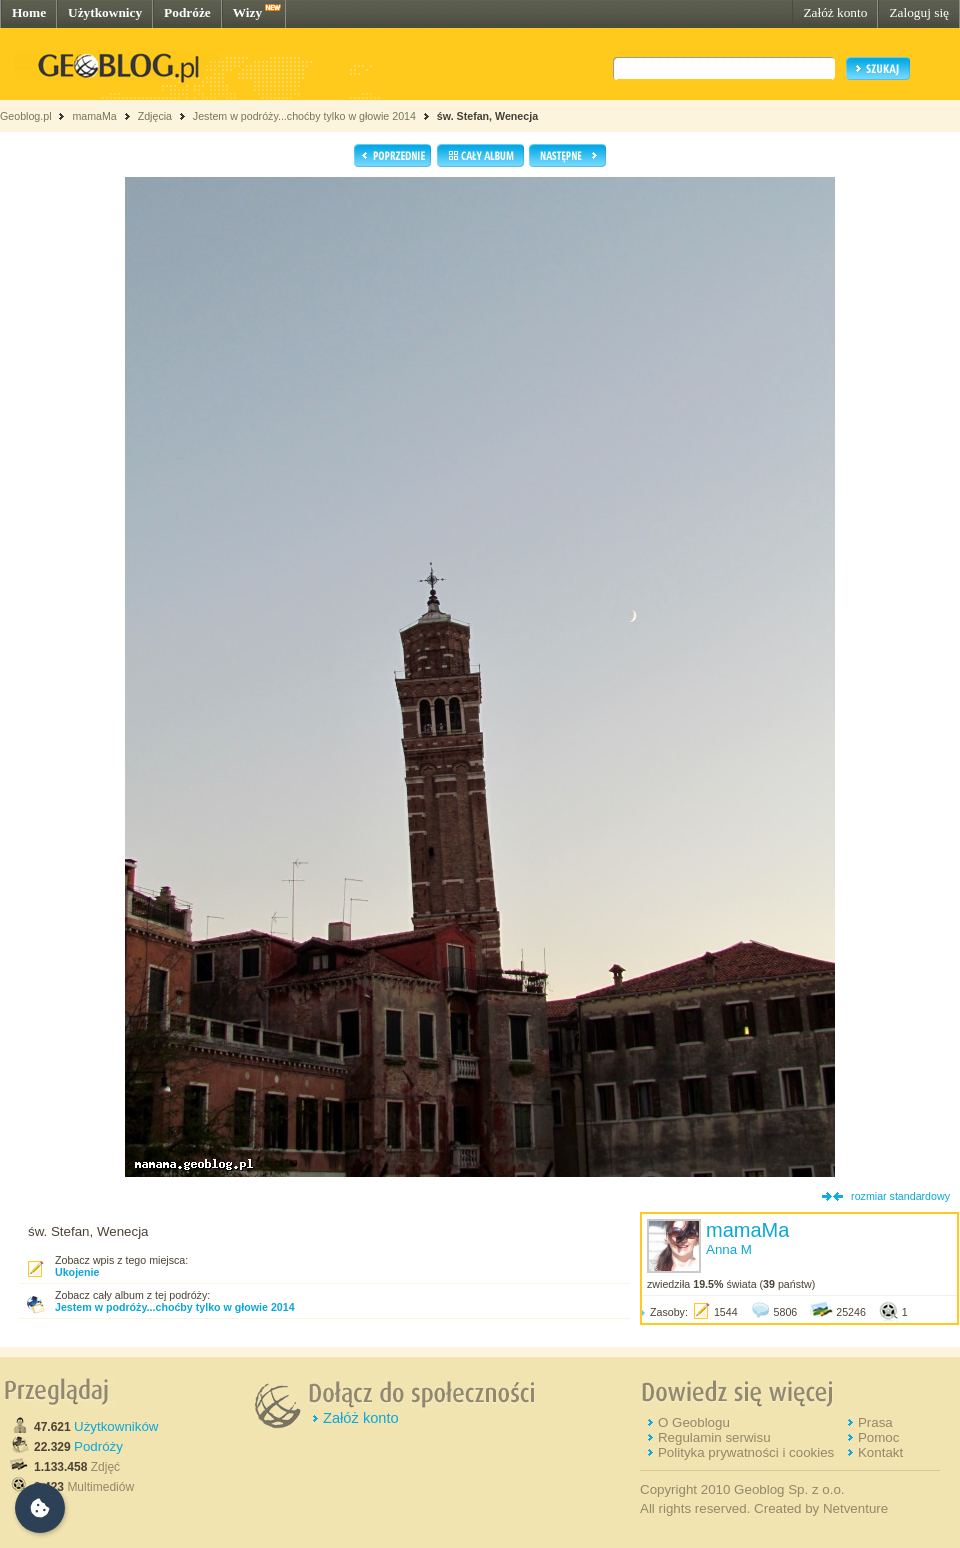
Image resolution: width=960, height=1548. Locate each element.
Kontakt (880, 1452)
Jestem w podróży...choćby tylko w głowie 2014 (304, 116)
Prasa (875, 1422)
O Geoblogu (694, 1422)
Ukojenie (77, 1272)
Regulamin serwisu (714, 1437)
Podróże (187, 12)
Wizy (247, 12)
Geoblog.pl (26, 116)
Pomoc (878, 1437)
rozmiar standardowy (900, 1196)
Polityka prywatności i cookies (746, 1452)
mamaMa (94, 116)
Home (29, 12)
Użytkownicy (105, 12)
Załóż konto (835, 12)
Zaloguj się (919, 12)
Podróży (98, 1446)
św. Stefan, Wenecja (487, 116)
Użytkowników (116, 1426)
